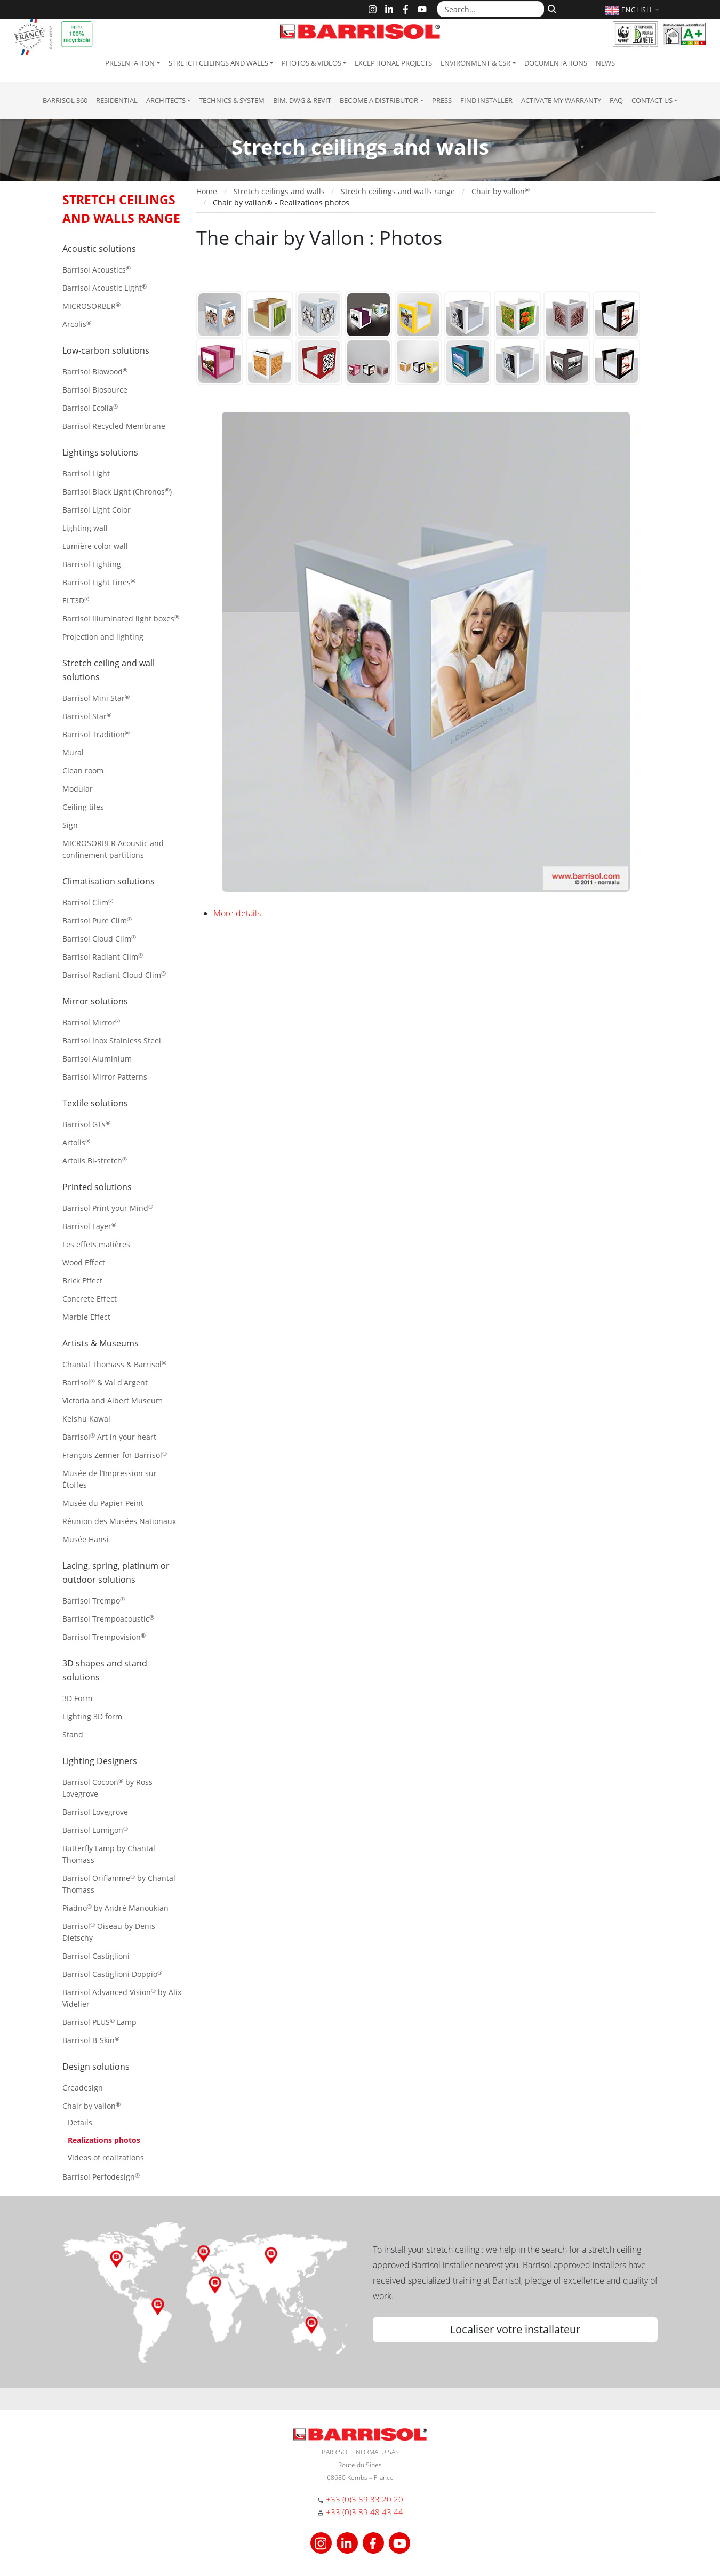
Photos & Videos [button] (311, 63)
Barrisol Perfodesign (101, 2177)
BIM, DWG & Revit (302, 100)
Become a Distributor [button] (379, 100)
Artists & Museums (100, 1343)
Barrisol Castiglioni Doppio (112, 1974)
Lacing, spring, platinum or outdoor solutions (116, 1572)
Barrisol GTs (86, 1124)
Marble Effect (86, 1317)
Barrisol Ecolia (90, 408)
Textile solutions (95, 1103)
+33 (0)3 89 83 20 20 (364, 2499)
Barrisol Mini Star (96, 698)
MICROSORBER (91, 306)
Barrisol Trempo (93, 1601)
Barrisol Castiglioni (96, 1956)
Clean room (82, 770)
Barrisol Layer (89, 1226)
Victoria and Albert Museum (112, 1400)
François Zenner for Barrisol (114, 1455)
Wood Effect (83, 1262)
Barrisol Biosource (94, 390)
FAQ (616, 100)
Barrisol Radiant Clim (102, 957)
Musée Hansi (85, 1539)
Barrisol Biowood (94, 371)
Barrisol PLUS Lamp (99, 2022)
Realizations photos (104, 2140)
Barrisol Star (86, 716)
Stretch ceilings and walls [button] (218, 63)
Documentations (555, 63)
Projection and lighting (102, 637)
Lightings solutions (100, 452)
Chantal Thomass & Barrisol (114, 1364)
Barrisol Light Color (96, 510)
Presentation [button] (130, 63)
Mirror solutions (95, 1001)
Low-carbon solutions (105, 350)
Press (442, 100)
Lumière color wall (95, 546)
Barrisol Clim (87, 902)
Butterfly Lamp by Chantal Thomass (108, 1854)
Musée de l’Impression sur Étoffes (109, 1479)
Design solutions (96, 2066)
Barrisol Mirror (91, 1022)
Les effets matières (96, 1244)
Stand (72, 1734)
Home (206, 191)
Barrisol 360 (65, 100)
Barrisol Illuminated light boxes (120, 618)
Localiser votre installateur (515, 2329)
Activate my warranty (561, 100)
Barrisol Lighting (91, 564)
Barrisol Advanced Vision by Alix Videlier (121, 1998)
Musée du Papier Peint (102, 1503)
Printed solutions (97, 1187)
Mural (73, 752)
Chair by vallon (91, 2106)
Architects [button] (166, 100)
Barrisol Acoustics (96, 270)
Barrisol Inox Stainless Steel (111, 1040)
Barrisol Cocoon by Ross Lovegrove (107, 1788)
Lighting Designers (99, 1761)
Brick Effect (82, 1280)
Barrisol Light (86, 473)
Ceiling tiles (83, 807)
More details (237, 913)
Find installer (486, 100)
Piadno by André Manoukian (115, 1908)
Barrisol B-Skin (90, 2040)
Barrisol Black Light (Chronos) (117, 492)
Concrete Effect (89, 1299)
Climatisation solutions (108, 881)
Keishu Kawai (86, 1419)
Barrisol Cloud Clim (99, 939)
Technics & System (232, 100)
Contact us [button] (652, 100)
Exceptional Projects (393, 63)
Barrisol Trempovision (104, 1637)
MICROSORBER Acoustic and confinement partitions (113, 849)
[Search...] (490, 9)
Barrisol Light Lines (98, 582)
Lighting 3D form (92, 1716)
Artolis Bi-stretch (94, 1160)
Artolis (76, 1142)
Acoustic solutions (99, 248)
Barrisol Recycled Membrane (113, 426)
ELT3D (75, 600)
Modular (77, 789)
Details (80, 2122)
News (605, 63)
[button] (633, 9)
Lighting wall (85, 528)
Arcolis (76, 324)
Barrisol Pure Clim (97, 920)
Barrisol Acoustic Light (104, 288)
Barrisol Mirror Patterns (104, 1077)
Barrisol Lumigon (95, 1830)
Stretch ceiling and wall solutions (108, 670)
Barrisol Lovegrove (95, 1812)
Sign (70, 825)
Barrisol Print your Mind (107, 1208)
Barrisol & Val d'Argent (105, 1382)
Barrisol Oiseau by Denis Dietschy (108, 1932)
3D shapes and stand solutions (104, 1670)
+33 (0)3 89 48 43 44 (364, 2512)
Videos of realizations (106, 2157)
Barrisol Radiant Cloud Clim (114, 975)
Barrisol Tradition (96, 734)
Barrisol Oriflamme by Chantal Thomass (118, 1884)
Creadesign (82, 2088)
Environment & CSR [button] (475, 63)
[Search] (550, 8)
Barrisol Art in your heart (109, 1437)
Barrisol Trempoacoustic (108, 1619)
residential (117, 100)
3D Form (77, 1698)
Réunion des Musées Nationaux (119, 1521)
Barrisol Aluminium (97, 1059)
